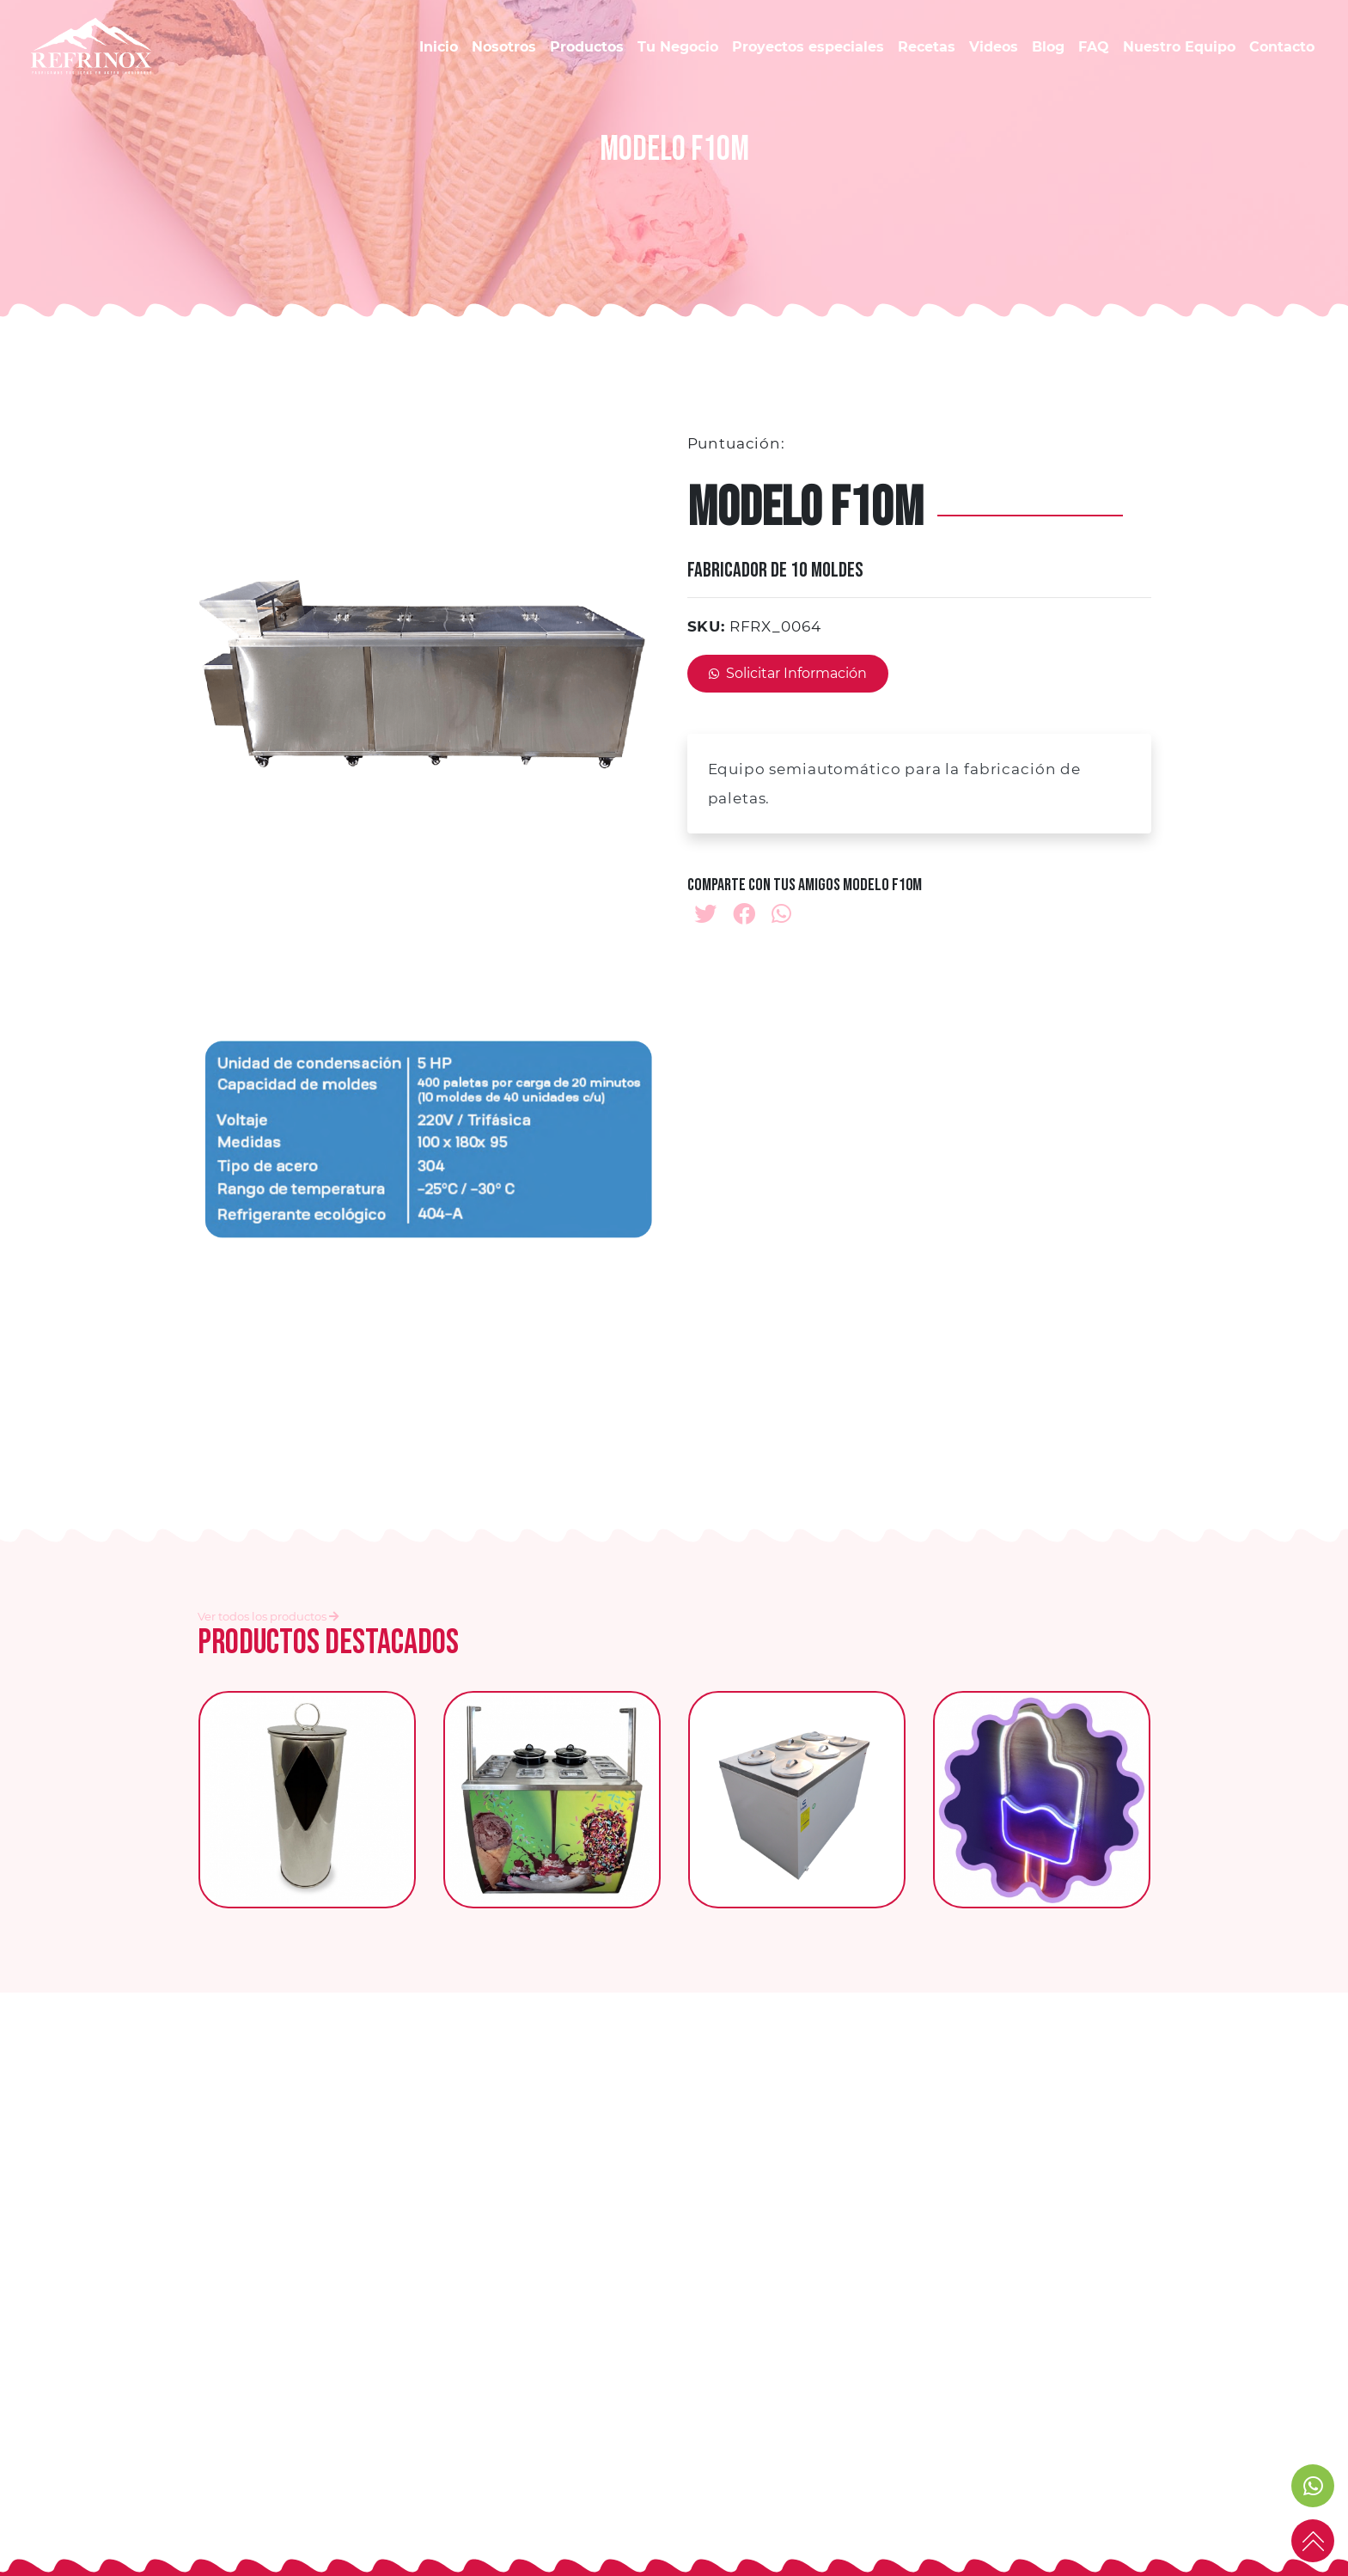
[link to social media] (1313, 2486)
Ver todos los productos (268, 1616)
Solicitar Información (788, 673)
